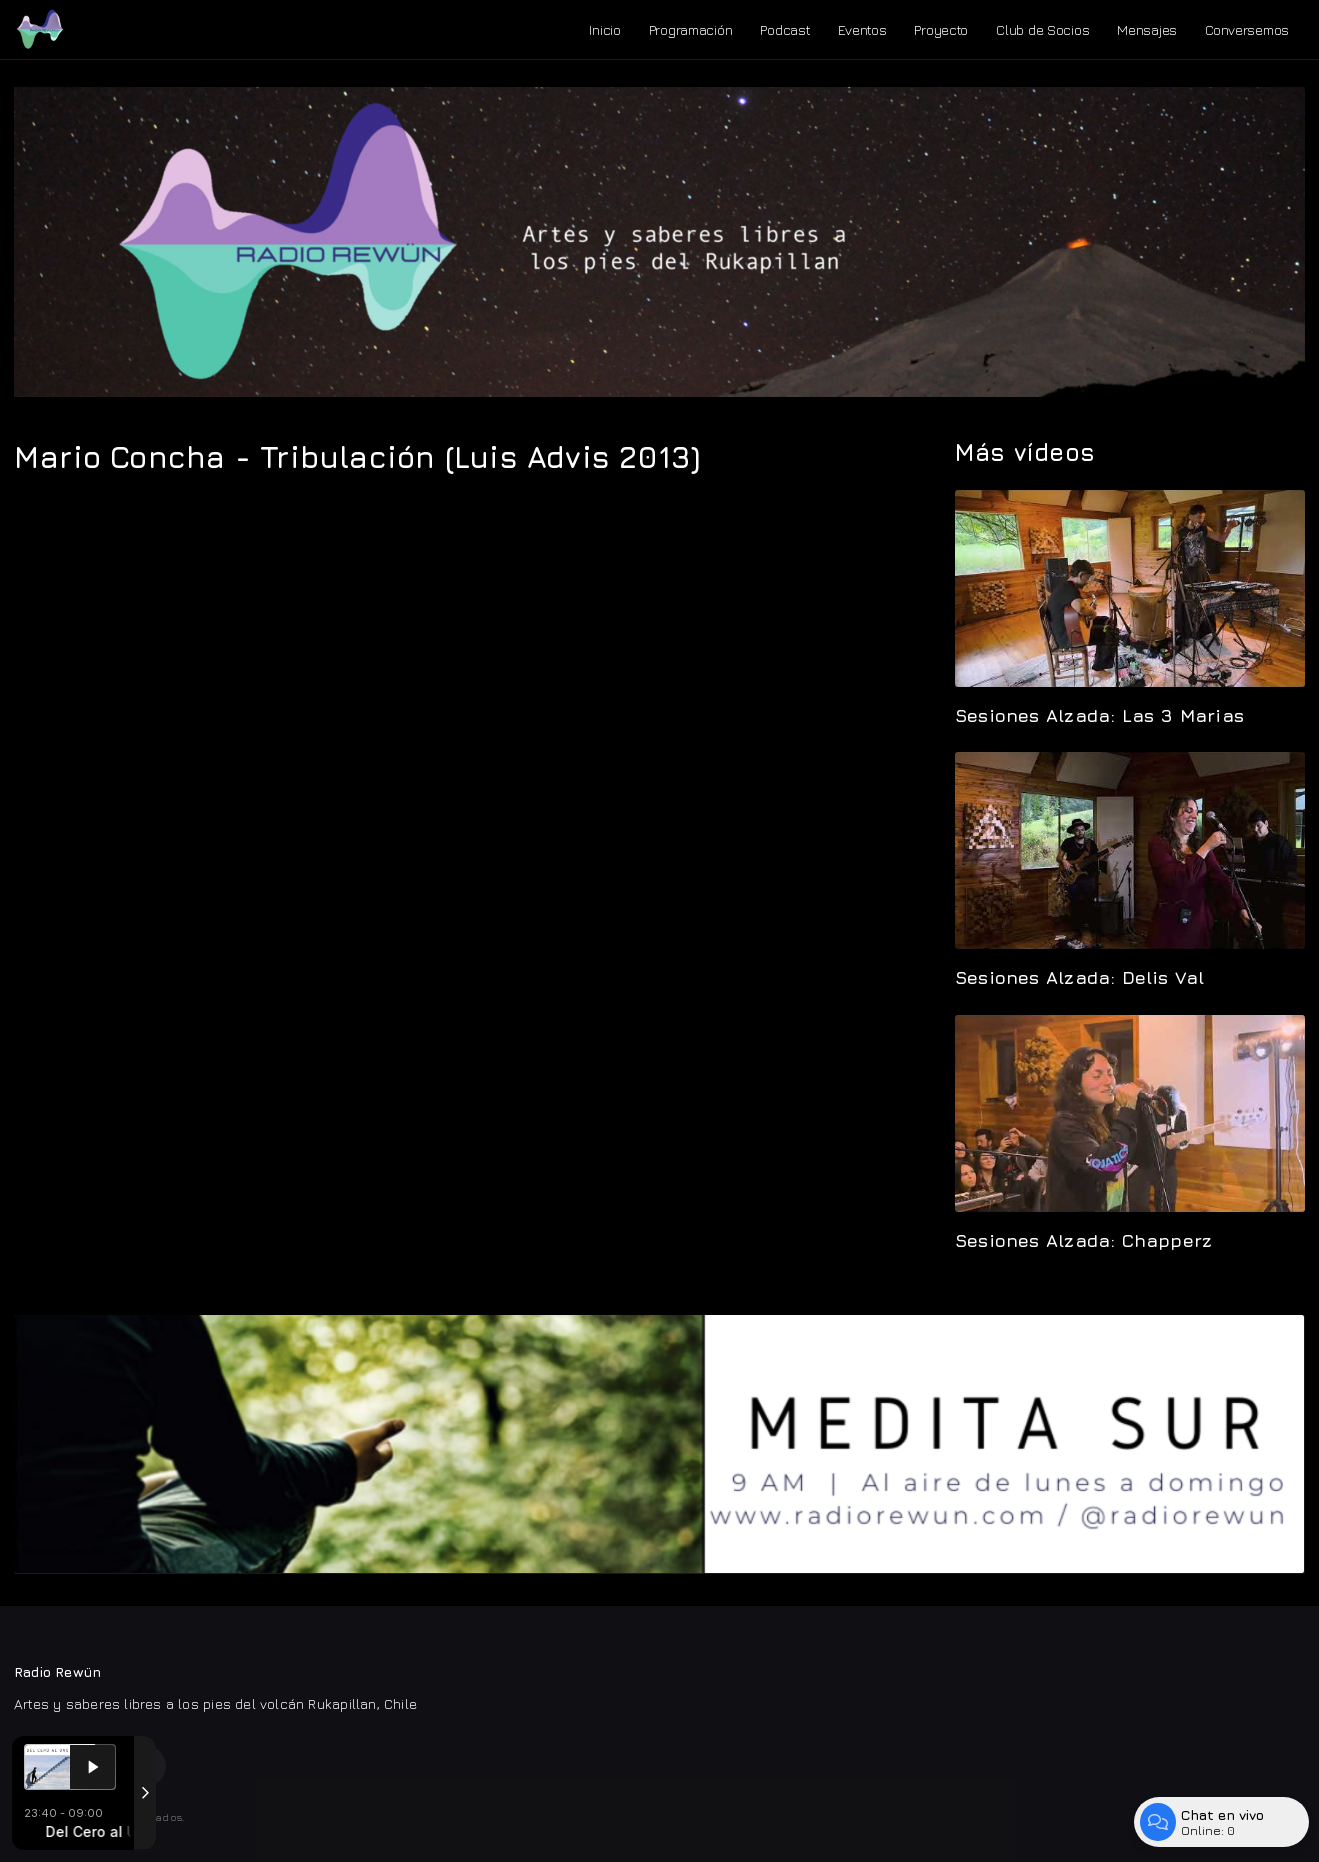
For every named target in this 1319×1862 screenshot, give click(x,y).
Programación (691, 29)
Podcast (785, 29)
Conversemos (1247, 29)
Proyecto (941, 29)
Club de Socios (1042, 29)
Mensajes (1147, 29)
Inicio (604, 29)
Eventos (862, 29)
